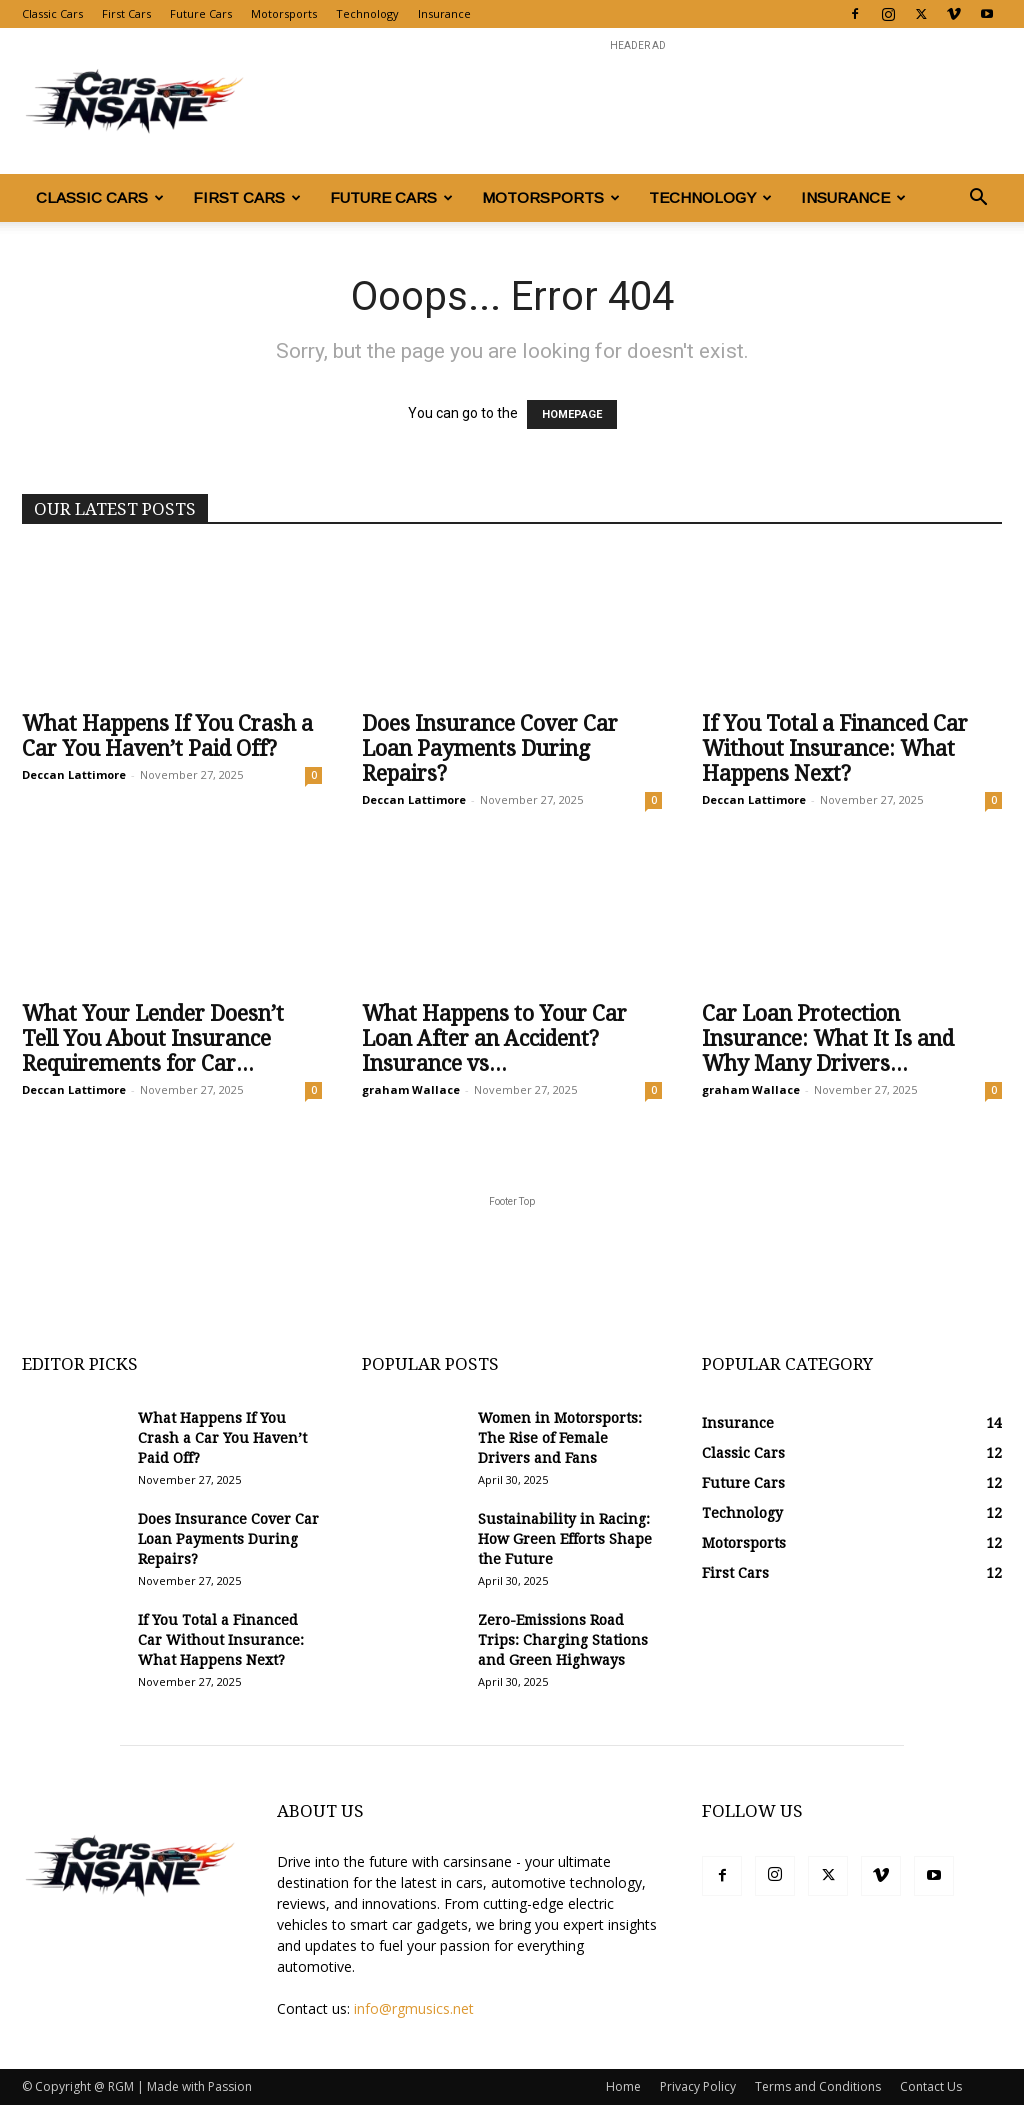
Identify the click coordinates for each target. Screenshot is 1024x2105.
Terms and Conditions (818, 2086)
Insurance (444, 13)
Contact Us (931, 2086)
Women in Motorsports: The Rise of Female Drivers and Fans (560, 1438)
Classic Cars (52, 13)
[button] (978, 199)
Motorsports (284, 13)
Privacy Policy (698, 2086)
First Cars (126, 13)
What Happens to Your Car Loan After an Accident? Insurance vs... (494, 1038)
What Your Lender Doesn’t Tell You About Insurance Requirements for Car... (153, 1038)
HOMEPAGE (572, 414)
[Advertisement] (638, 101)
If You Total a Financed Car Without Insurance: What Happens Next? (835, 748)
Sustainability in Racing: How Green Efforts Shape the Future (565, 1539)
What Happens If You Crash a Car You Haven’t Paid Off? (167, 736)
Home (623, 2086)
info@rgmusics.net (414, 2008)
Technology (367, 13)
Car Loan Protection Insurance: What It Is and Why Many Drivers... (828, 1038)
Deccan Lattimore (74, 774)
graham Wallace (411, 1089)
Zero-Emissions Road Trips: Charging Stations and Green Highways (563, 1640)
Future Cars (201, 13)
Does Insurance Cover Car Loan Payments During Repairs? (490, 748)
